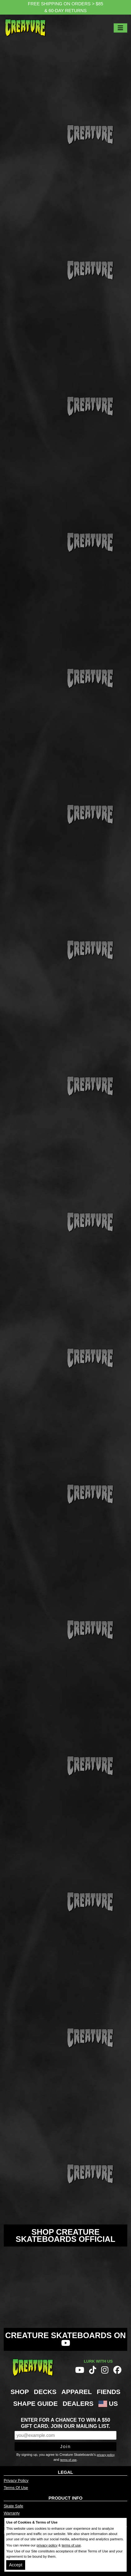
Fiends (108, 2391)
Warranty (12, 2513)
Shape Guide (35, 2403)
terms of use (68, 2459)
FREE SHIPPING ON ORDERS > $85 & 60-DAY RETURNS (65, 7)
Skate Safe (13, 2506)
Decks (45, 2391)
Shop (20, 2391)
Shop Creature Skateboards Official (65, 2235)
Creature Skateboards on (65, 2339)
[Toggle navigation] (120, 28)
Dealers (78, 2403)
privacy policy (106, 2454)
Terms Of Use (16, 2487)
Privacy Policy (16, 2480)
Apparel (76, 2391)
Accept (15, 2564)
